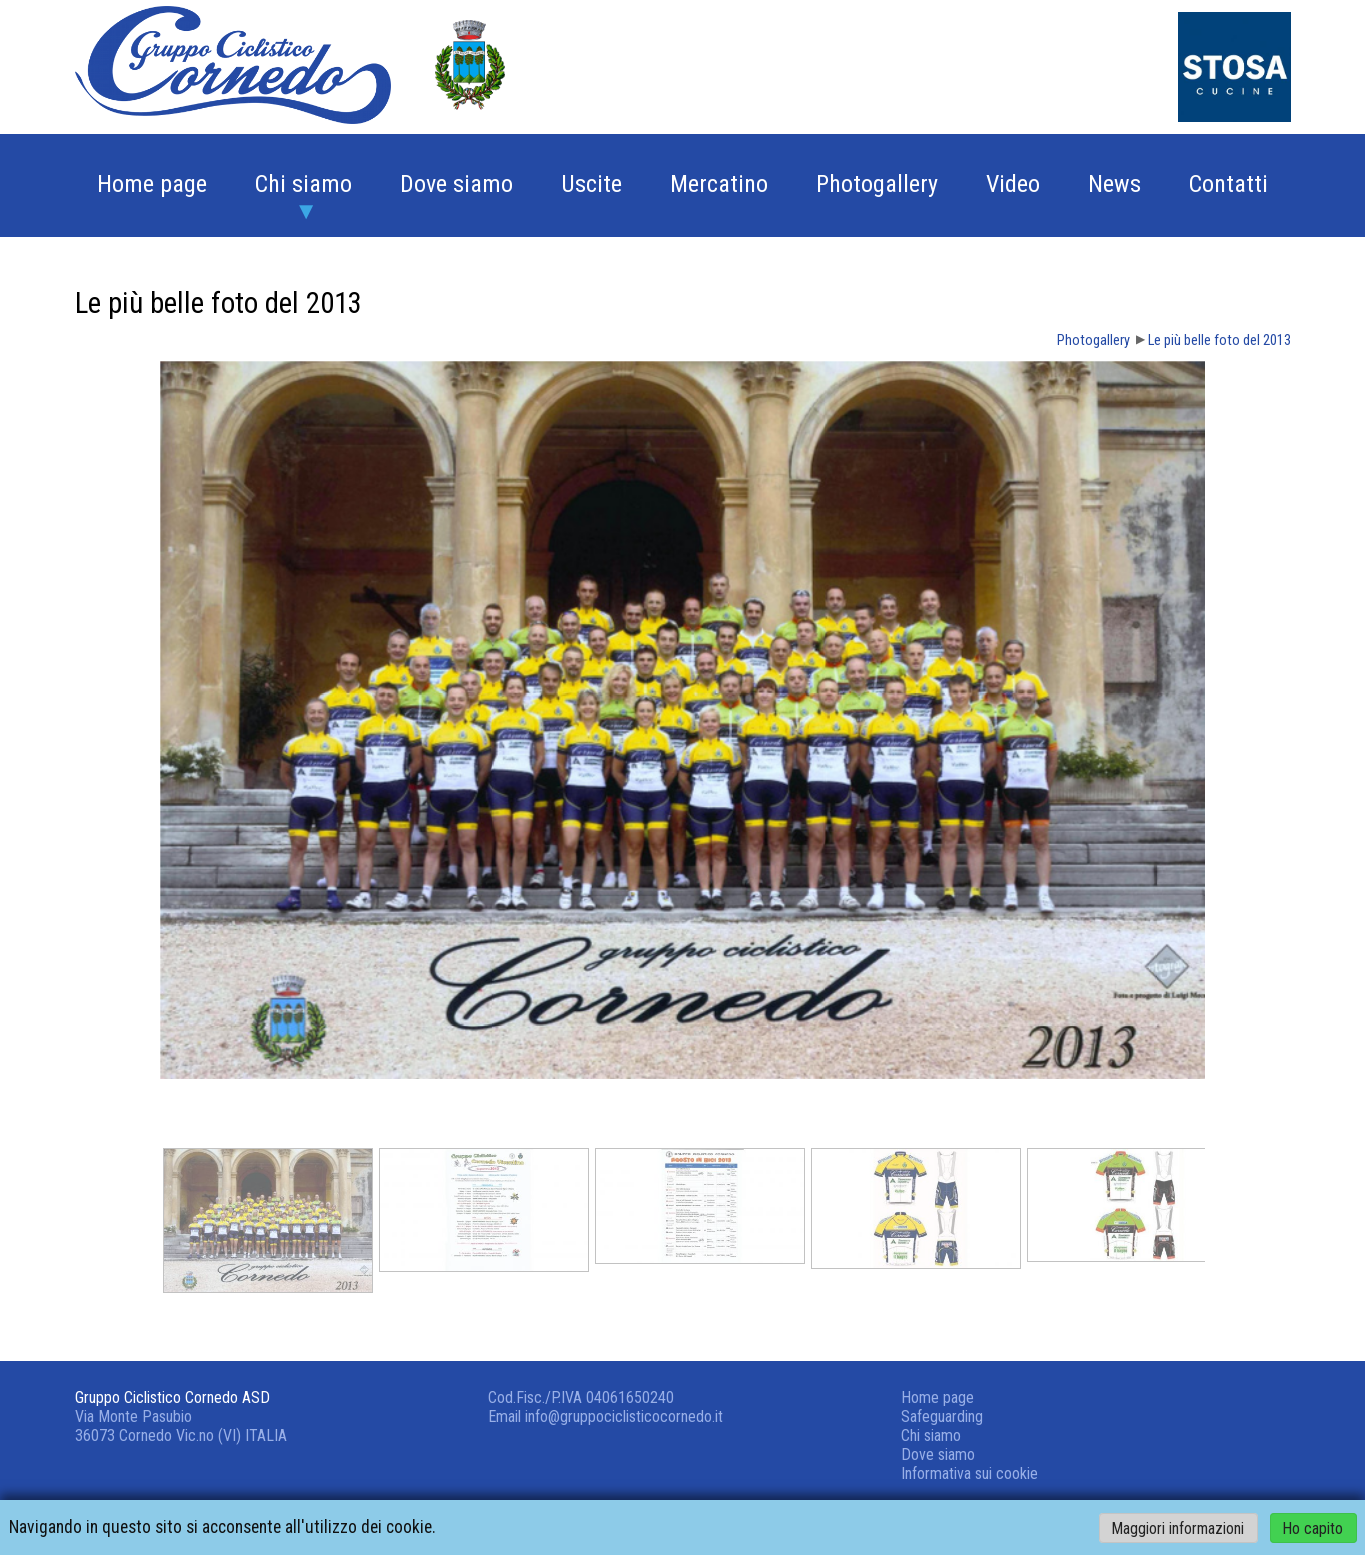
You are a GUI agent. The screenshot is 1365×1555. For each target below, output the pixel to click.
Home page (152, 184)
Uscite (591, 184)
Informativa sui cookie (969, 1473)
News (1114, 184)
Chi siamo (303, 184)
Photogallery (877, 184)
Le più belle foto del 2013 (1219, 340)
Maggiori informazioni (1178, 1527)
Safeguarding (942, 1416)
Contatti (1228, 184)
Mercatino (719, 184)
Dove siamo (456, 184)
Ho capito (1313, 1527)
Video (1013, 184)
